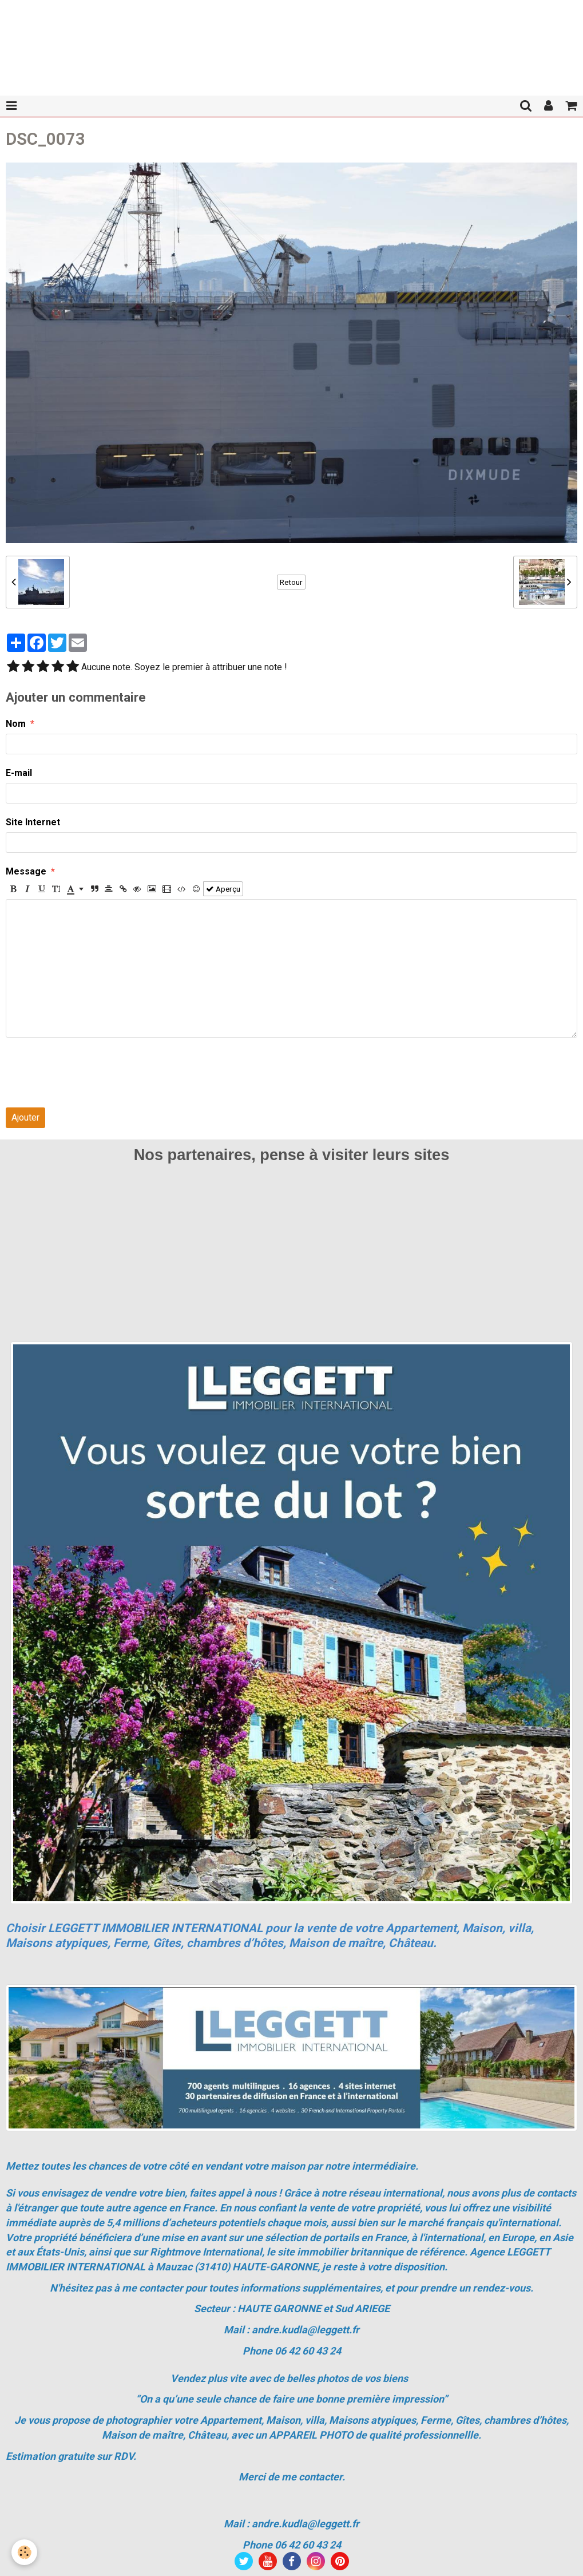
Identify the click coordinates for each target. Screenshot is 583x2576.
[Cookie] (24, 2552)
